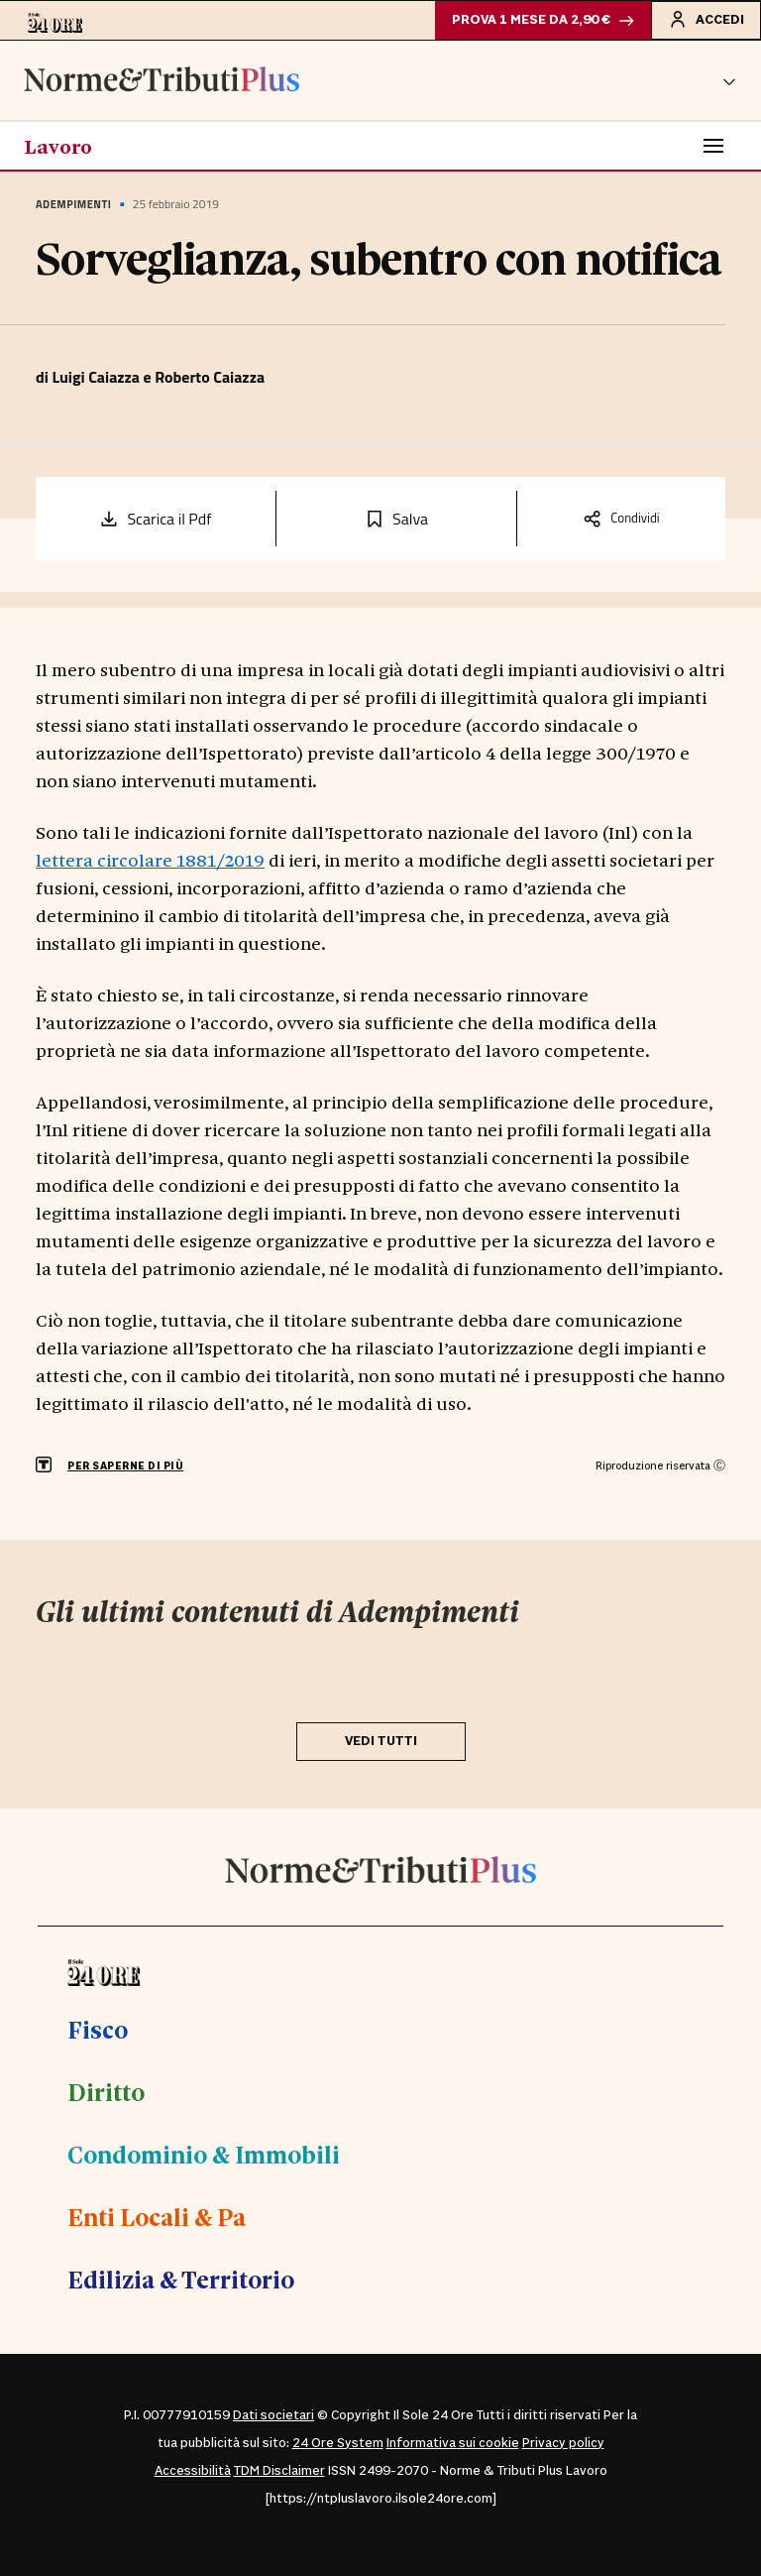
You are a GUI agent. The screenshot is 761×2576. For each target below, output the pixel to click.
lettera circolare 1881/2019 (150, 859)
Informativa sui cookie (452, 2443)
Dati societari (273, 2415)
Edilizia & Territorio (180, 2278)
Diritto (106, 2091)
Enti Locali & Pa (156, 2216)
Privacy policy (563, 2443)
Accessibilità (193, 2471)
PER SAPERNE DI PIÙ (125, 1466)
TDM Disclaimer (279, 2471)
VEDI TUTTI (381, 1741)
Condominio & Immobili (203, 2153)
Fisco (97, 2029)
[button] (729, 80)
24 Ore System (337, 2443)
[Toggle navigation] (713, 146)
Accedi (706, 19)
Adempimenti (73, 204)
